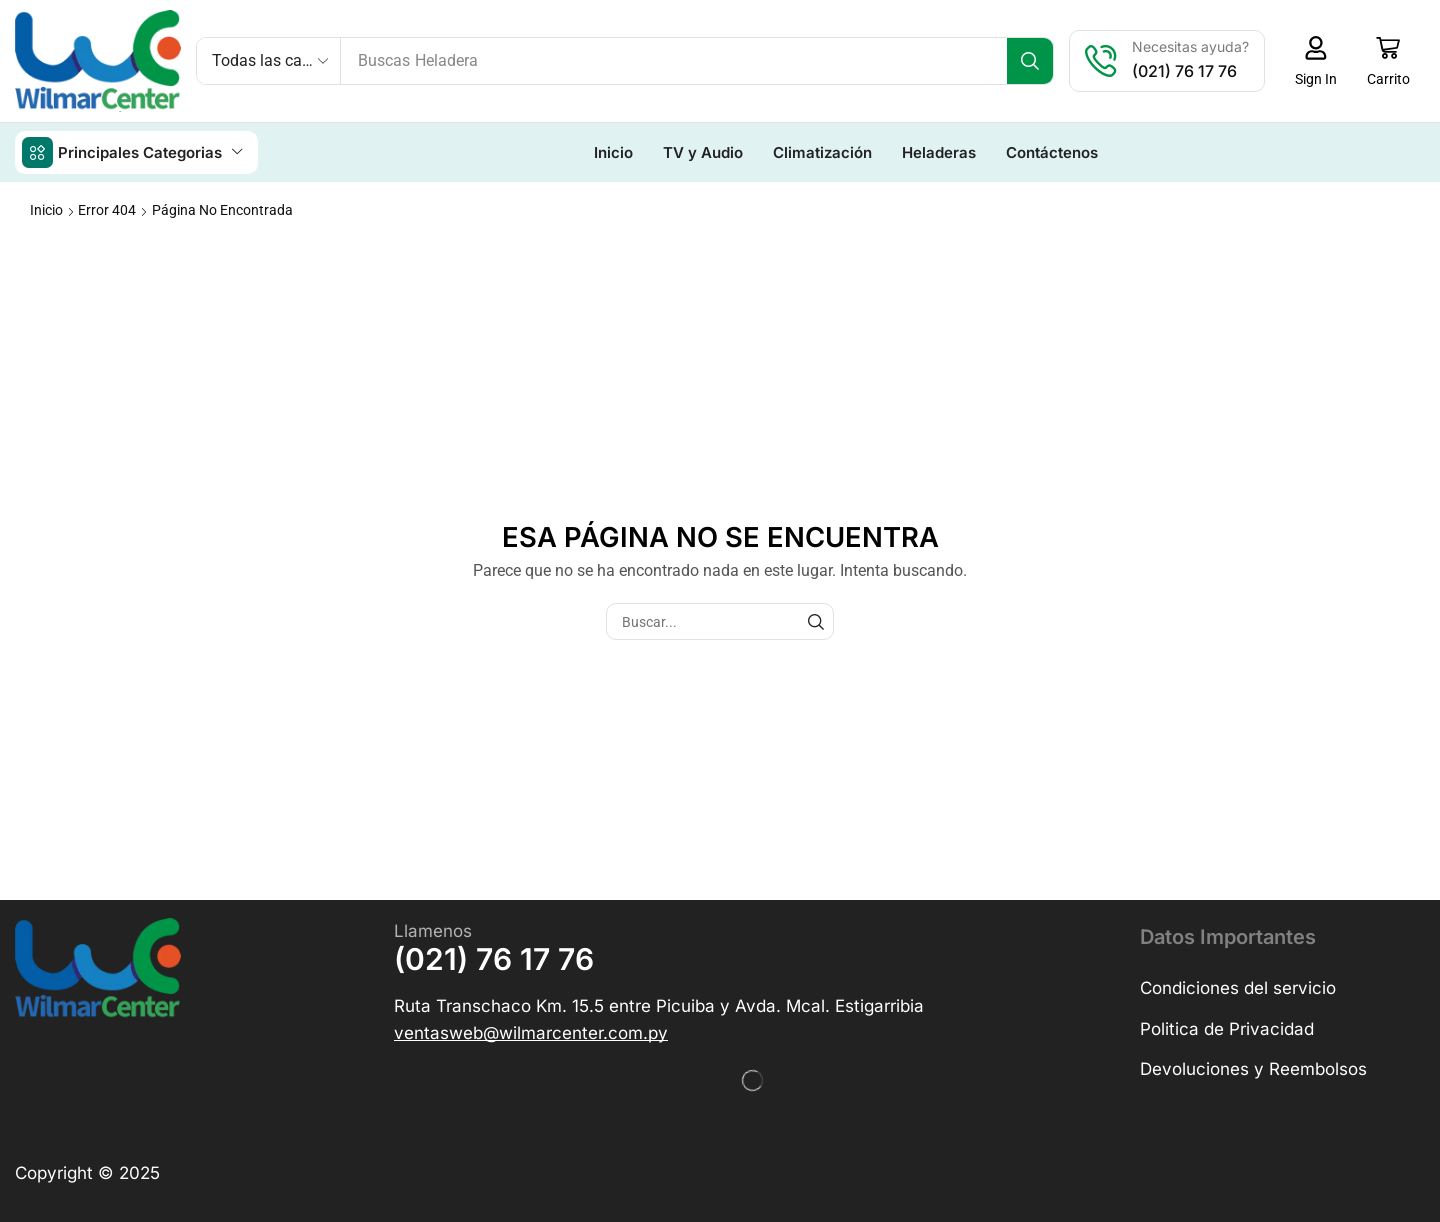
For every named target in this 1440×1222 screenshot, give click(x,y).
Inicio (46, 209)
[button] (1317, 61)
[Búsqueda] (1031, 61)
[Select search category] (269, 61)
